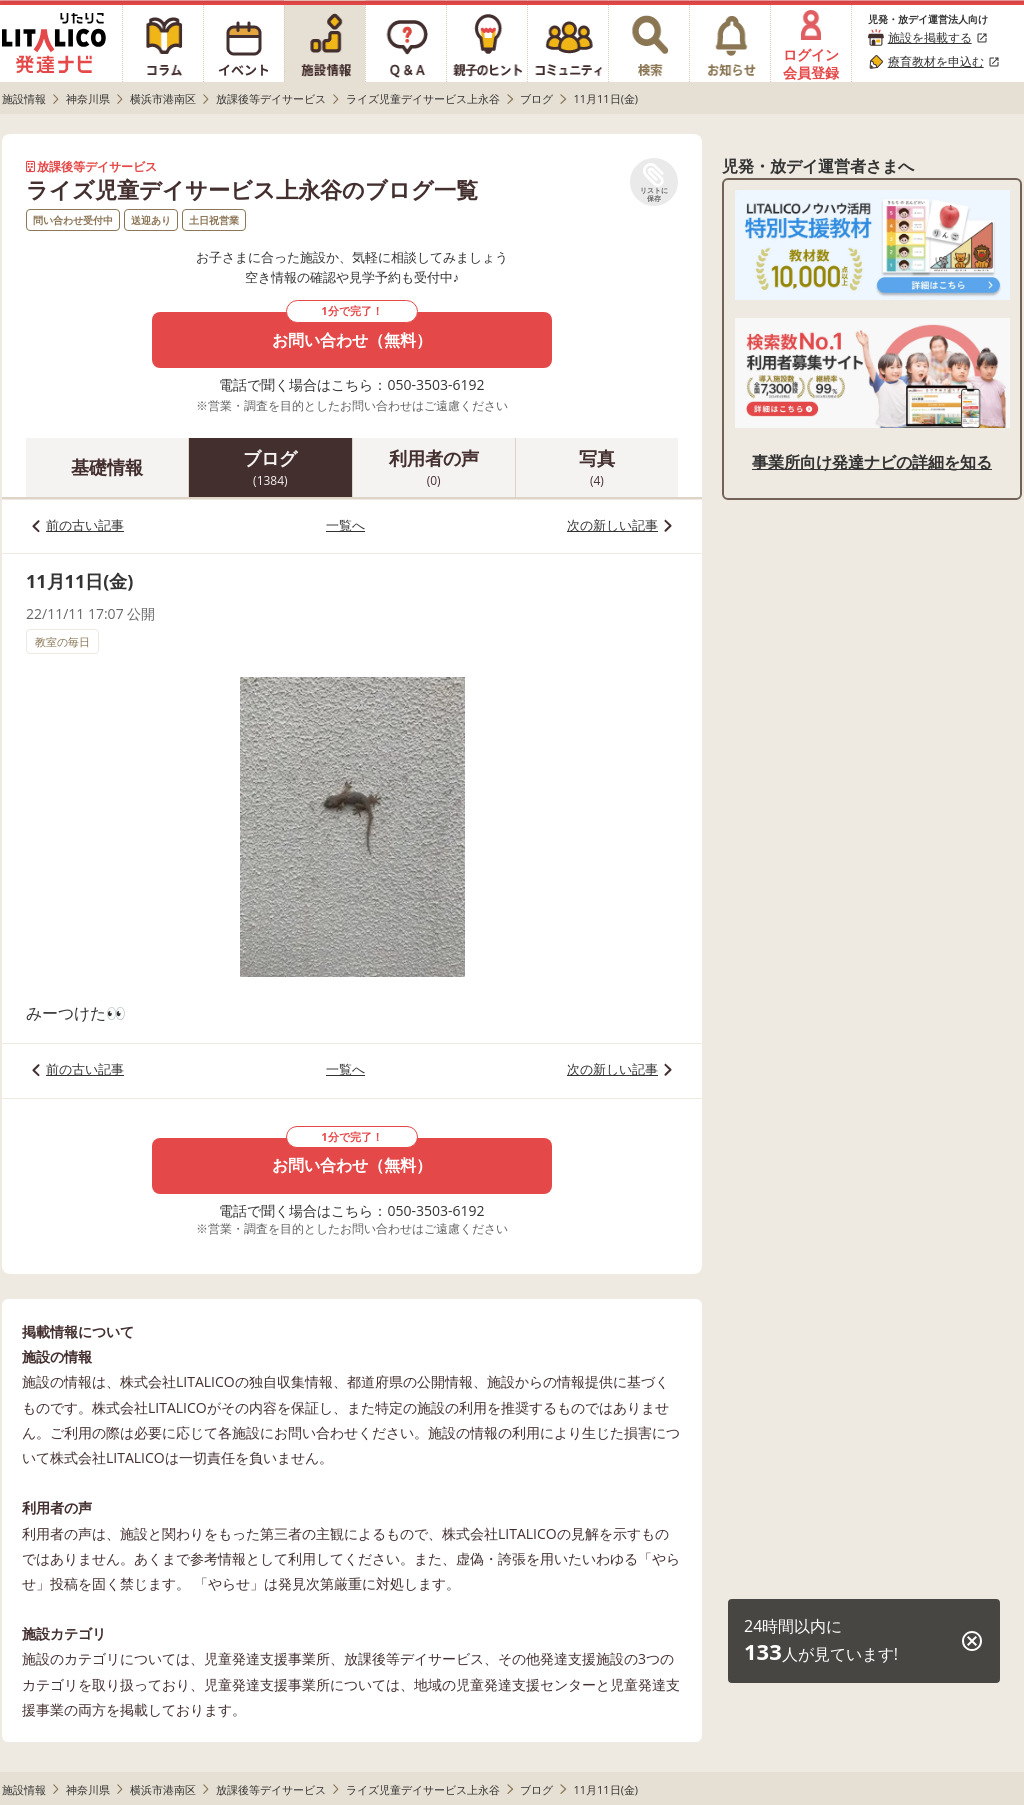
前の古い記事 (85, 525)
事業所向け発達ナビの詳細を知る (872, 462)
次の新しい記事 (612, 525)
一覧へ (345, 525)
